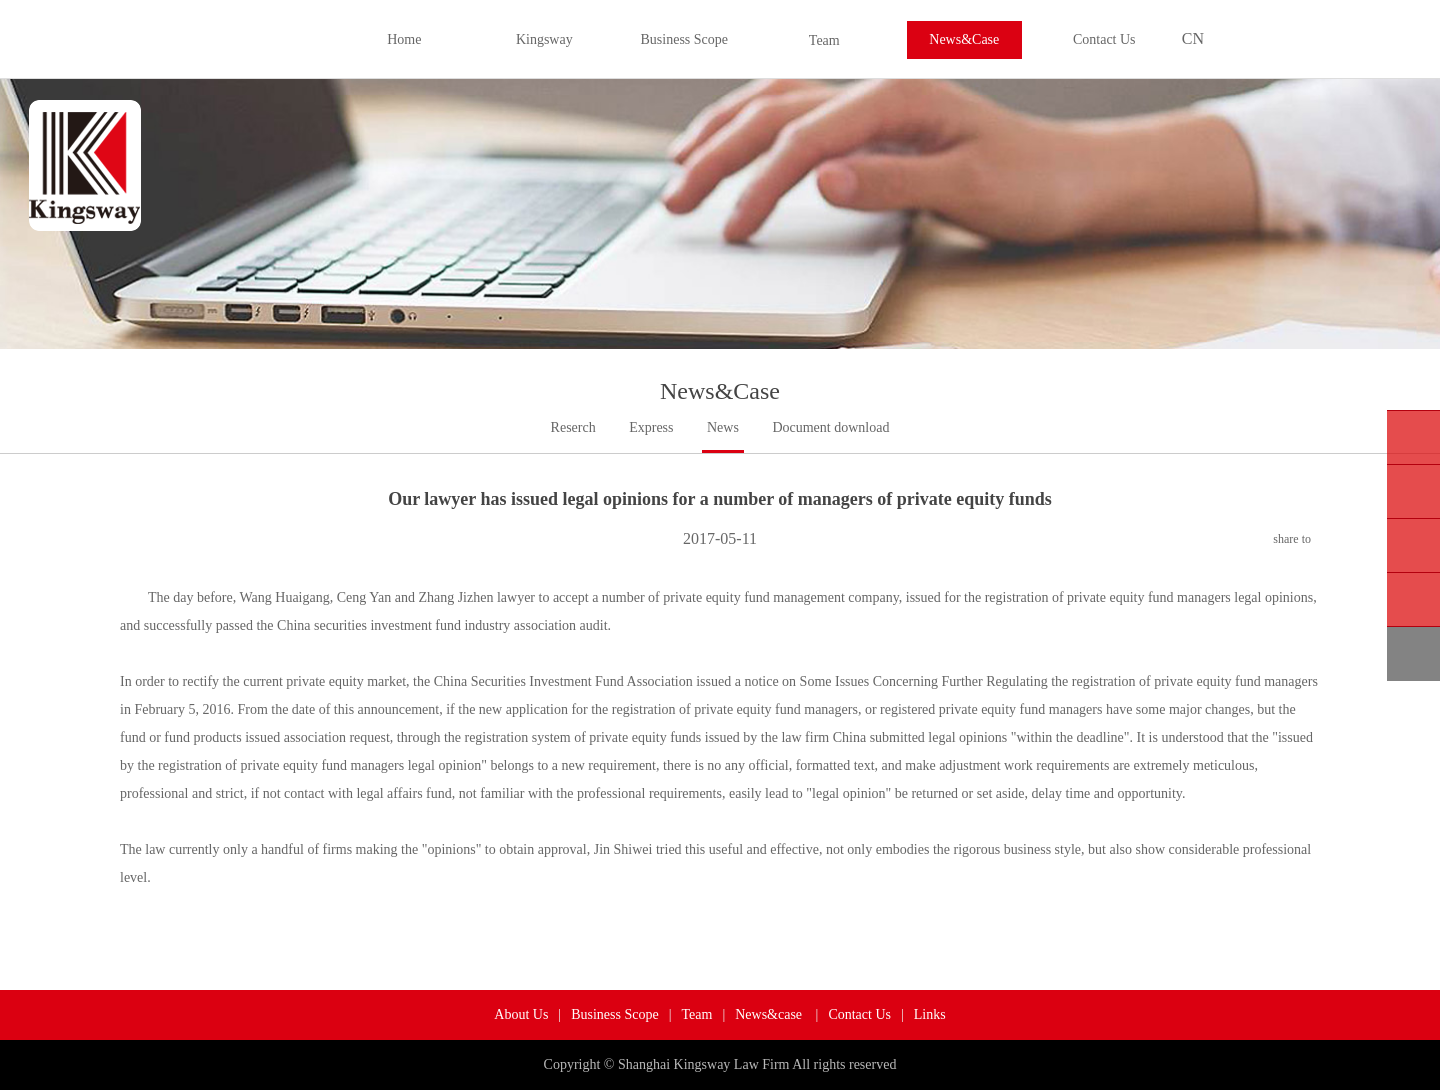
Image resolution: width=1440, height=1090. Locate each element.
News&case (770, 1014)
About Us (521, 1014)
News (723, 427)
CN (1193, 38)
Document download (830, 427)
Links (930, 1014)
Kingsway (544, 39)
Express (651, 427)
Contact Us (1104, 39)
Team (824, 40)
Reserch (573, 427)
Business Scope (685, 39)
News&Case (964, 39)
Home (404, 39)
